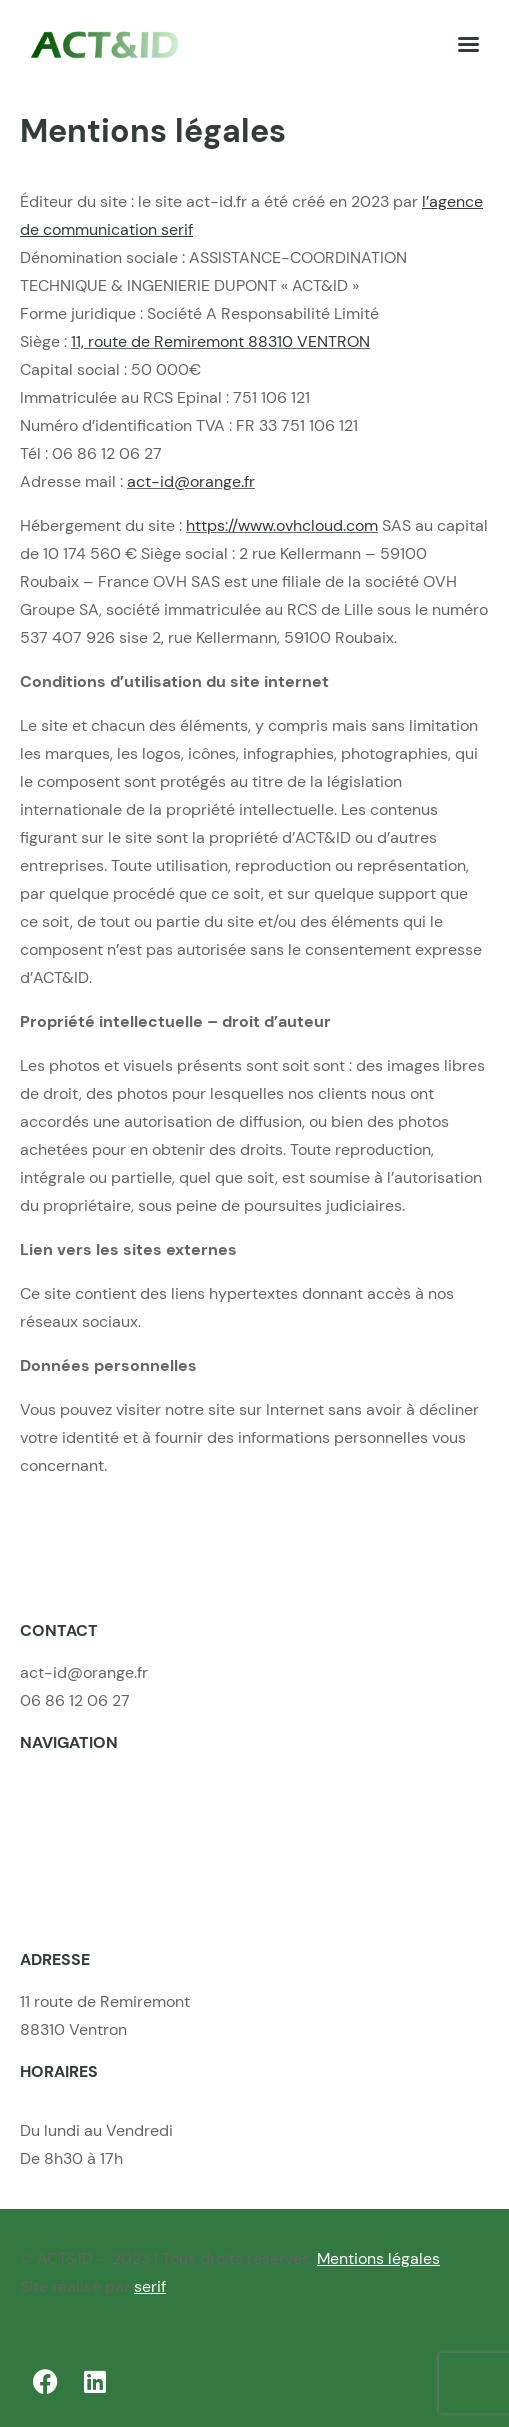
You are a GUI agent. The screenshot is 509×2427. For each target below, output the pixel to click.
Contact (49, 1897)
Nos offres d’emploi (90, 1869)
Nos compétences (86, 1813)
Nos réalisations (78, 1841)
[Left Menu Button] (468, 45)
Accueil (47, 1785)
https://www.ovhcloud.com (282, 525)
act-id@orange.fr (191, 481)
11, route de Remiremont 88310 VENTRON (220, 341)
